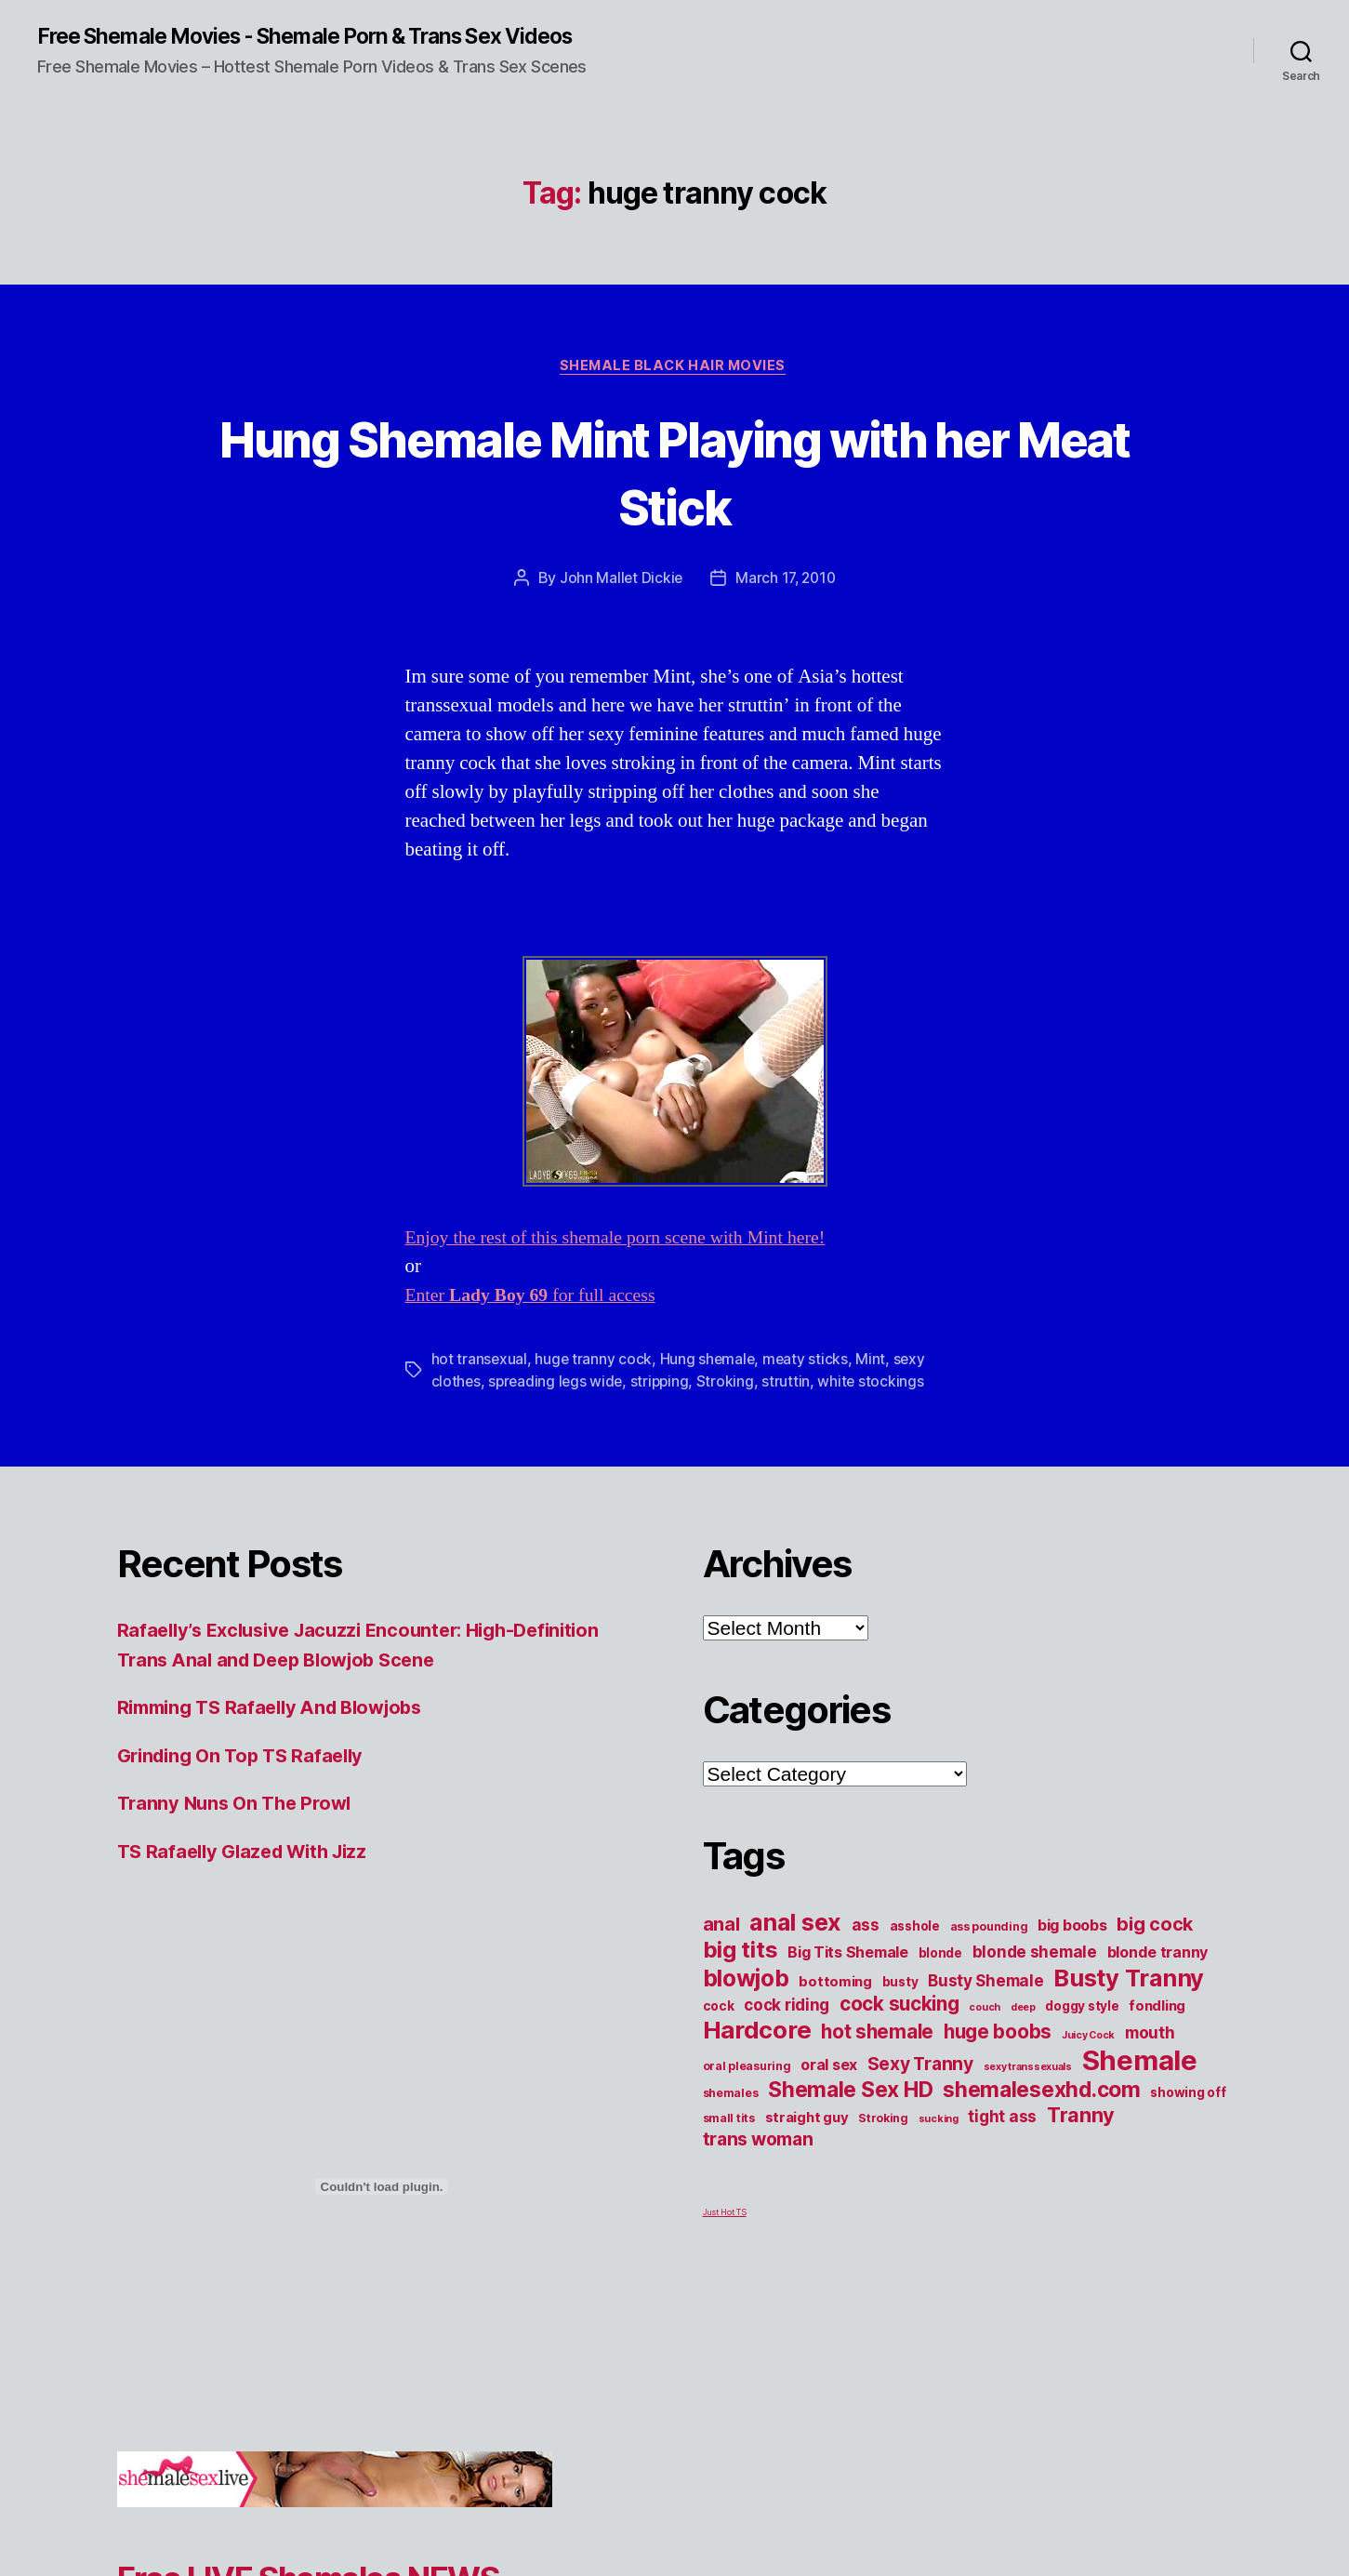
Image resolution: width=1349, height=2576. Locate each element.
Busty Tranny (1128, 1981)
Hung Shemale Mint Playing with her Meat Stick (674, 473)
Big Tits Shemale (847, 1955)
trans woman (758, 2142)
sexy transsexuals (1028, 2071)
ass (865, 1928)
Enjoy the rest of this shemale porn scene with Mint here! (628, 1241)
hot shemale (877, 2035)
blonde (940, 1956)
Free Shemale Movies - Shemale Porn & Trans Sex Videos (326, 37)
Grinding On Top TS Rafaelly (247, 1758)
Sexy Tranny (920, 2067)
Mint (875, 1362)
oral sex (828, 2068)
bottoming (835, 1985)
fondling (1157, 2009)
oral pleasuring (747, 2070)
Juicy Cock (1088, 2039)
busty (900, 1985)
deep (1023, 2011)
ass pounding (989, 1930)
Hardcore (757, 2033)
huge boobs (997, 2035)
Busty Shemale (986, 1984)
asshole (915, 1929)
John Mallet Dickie (618, 581)
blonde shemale (1034, 1955)
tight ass (1002, 2120)
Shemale (1139, 2064)
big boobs (1072, 1928)
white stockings (877, 1384)
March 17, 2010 (786, 581)
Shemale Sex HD (850, 2093)
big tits (740, 1953)
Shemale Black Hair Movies (675, 368)
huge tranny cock (595, 1362)
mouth (1150, 2036)
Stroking (731, 1384)
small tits (729, 2122)
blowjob (746, 1982)
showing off (1187, 2096)
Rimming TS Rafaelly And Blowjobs (279, 1710)
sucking (939, 2123)
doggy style (1081, 2009)
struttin (792, 1384)
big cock (1155, 1928)
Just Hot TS (725, 2216)
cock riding (786, 2008)
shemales (731, 2097)
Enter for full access (537, 1298)
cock (718, 2009)
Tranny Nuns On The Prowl (240, 1806)
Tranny (1081, 2118)
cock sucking (899, 2007)
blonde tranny (1158, 1955)
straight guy (807, 2121)
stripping (664, 1384)
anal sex (795, 1925)
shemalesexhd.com (1042, 2093)
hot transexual (479, 1362)
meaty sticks (809, 1362)
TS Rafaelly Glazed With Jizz (249, 1854)
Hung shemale (709, 1362)
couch (984, 2011)
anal (721, 1928)
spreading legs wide (558, 1384)
